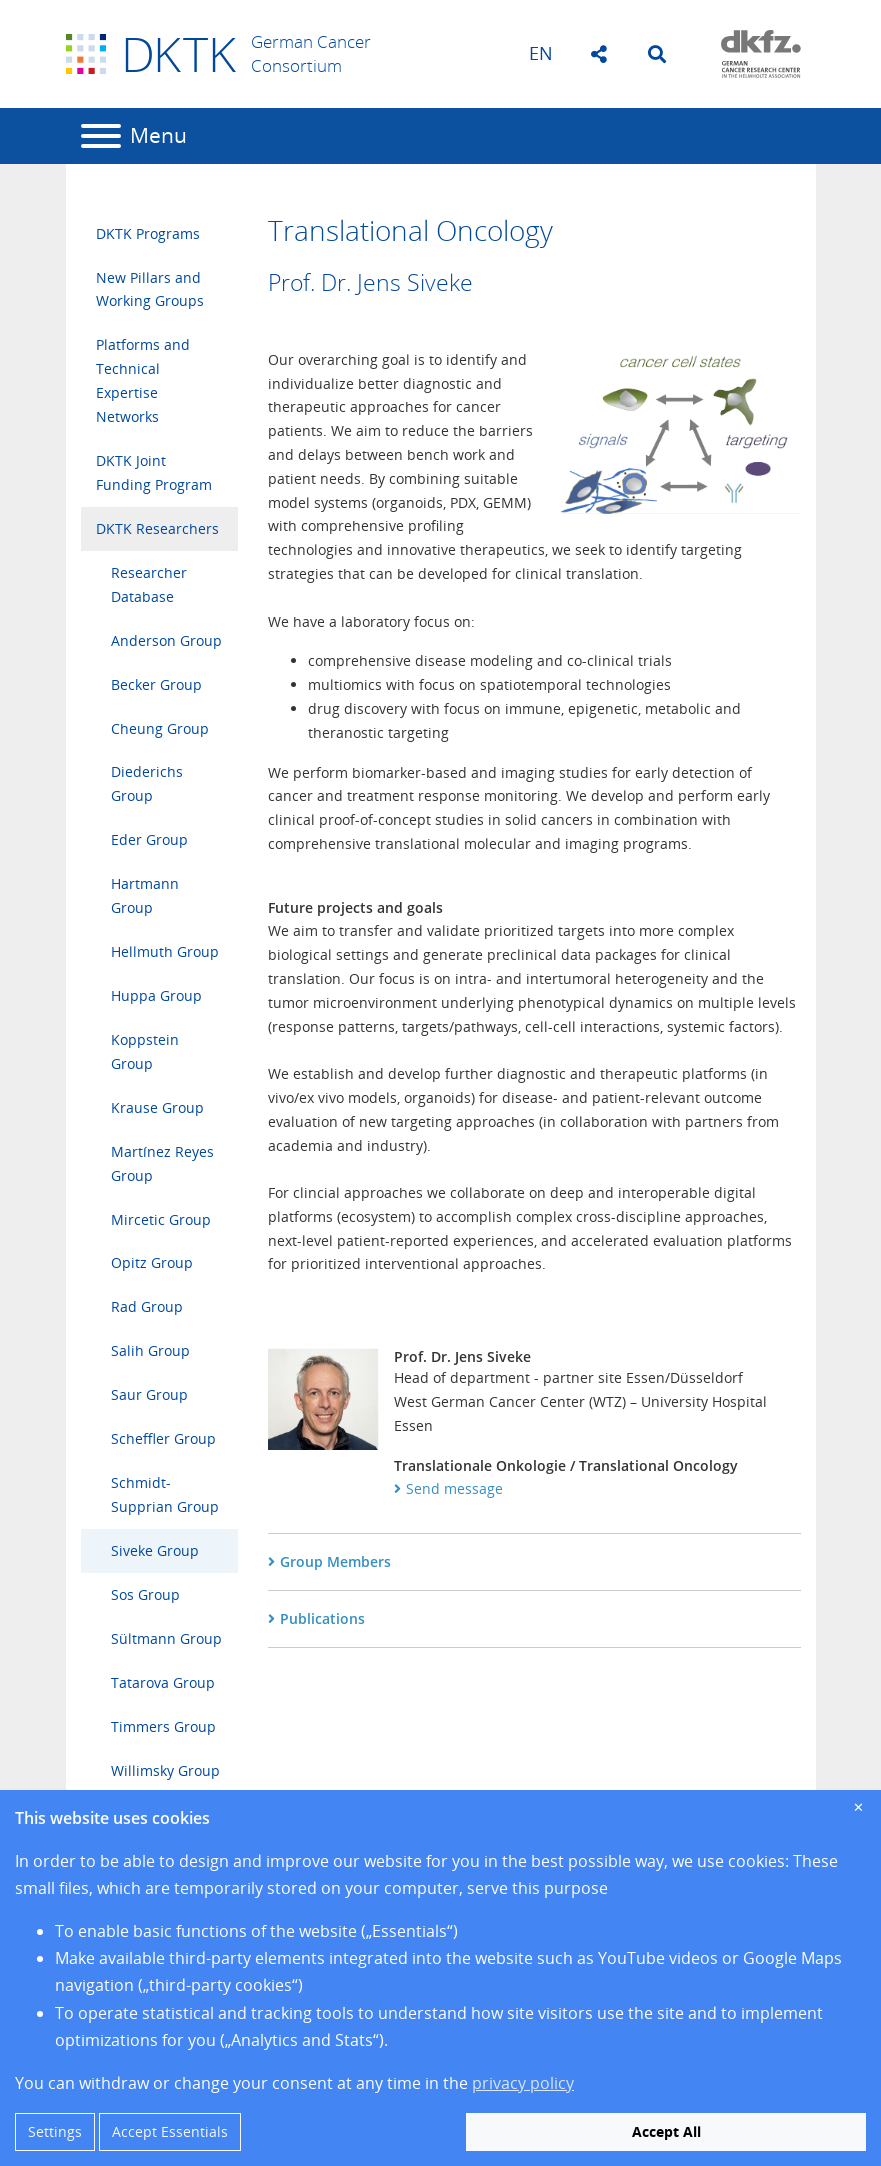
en (541, 53)
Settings (55, 2131)
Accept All (666, 2131)
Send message (454, 1488)
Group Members (335, 1561)
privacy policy (523, 2083)
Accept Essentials (170, 2131)
